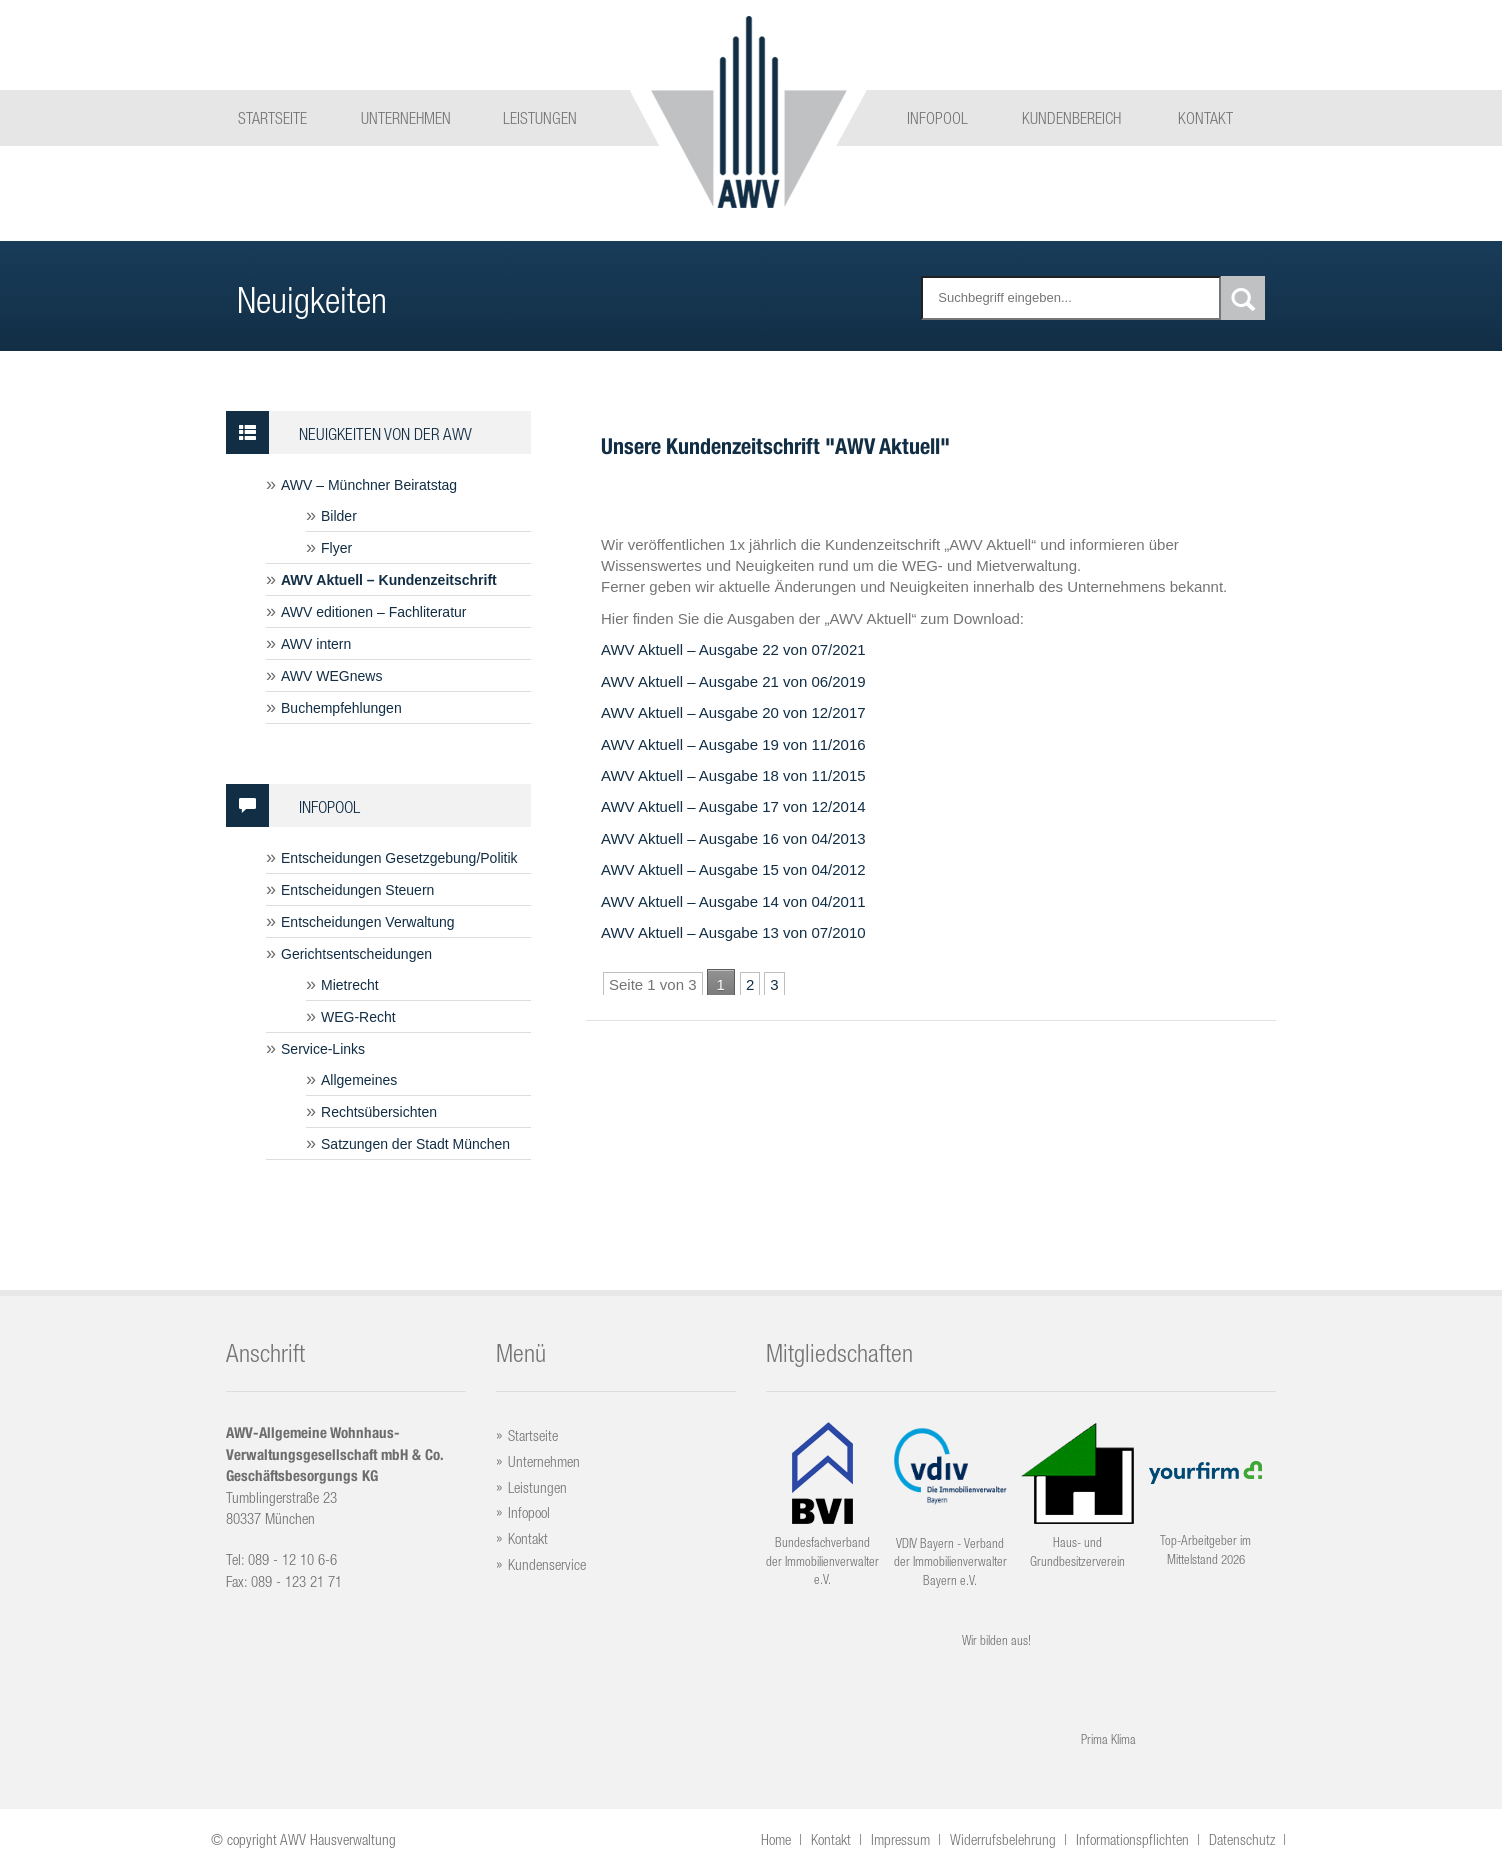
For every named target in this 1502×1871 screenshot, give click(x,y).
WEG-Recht (358, 1017)
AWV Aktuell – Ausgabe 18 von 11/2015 (733, 775)
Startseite (272, 118)
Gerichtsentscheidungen (356, 954)
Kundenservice (547, 1564)
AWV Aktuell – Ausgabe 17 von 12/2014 (733, 806)
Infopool (937, 118)
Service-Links (323, 1049)
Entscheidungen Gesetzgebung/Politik (399, 858)
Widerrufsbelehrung (1003, 1839)
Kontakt (1205, 118)
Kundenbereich (1071, 118)
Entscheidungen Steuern (357, 890)
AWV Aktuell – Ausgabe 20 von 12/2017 (733, 712)
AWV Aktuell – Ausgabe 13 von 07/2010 (733, 932)
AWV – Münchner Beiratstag (369, 485)
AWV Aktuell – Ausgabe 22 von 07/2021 (733, 649)
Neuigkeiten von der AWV (349, 432)
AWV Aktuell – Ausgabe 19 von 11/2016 (733, 744)
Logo (748, 110)
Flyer (336, 548)
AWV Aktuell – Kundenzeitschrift (389, 580)
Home (776, 1839)
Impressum (900, 1839)
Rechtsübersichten (379, 1112)
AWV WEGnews (331, 676)
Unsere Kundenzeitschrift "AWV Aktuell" (775, 446)
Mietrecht (350, 985)
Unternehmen (406, 118)
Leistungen (540, 118)
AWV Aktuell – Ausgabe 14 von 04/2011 (733, 901)
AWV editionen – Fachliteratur (373, 612)
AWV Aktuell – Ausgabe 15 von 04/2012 (733, 869)
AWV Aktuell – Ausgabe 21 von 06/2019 (733, 681)
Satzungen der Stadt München (415, 1144)
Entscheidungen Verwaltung (368, 922)
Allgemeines (359, 1080)
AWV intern (316, 644)
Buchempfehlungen (341, 708)
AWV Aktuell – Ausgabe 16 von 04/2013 (733, 838)
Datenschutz (1242, 1839)
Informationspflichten (1132, 1839)
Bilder (339, 516)
